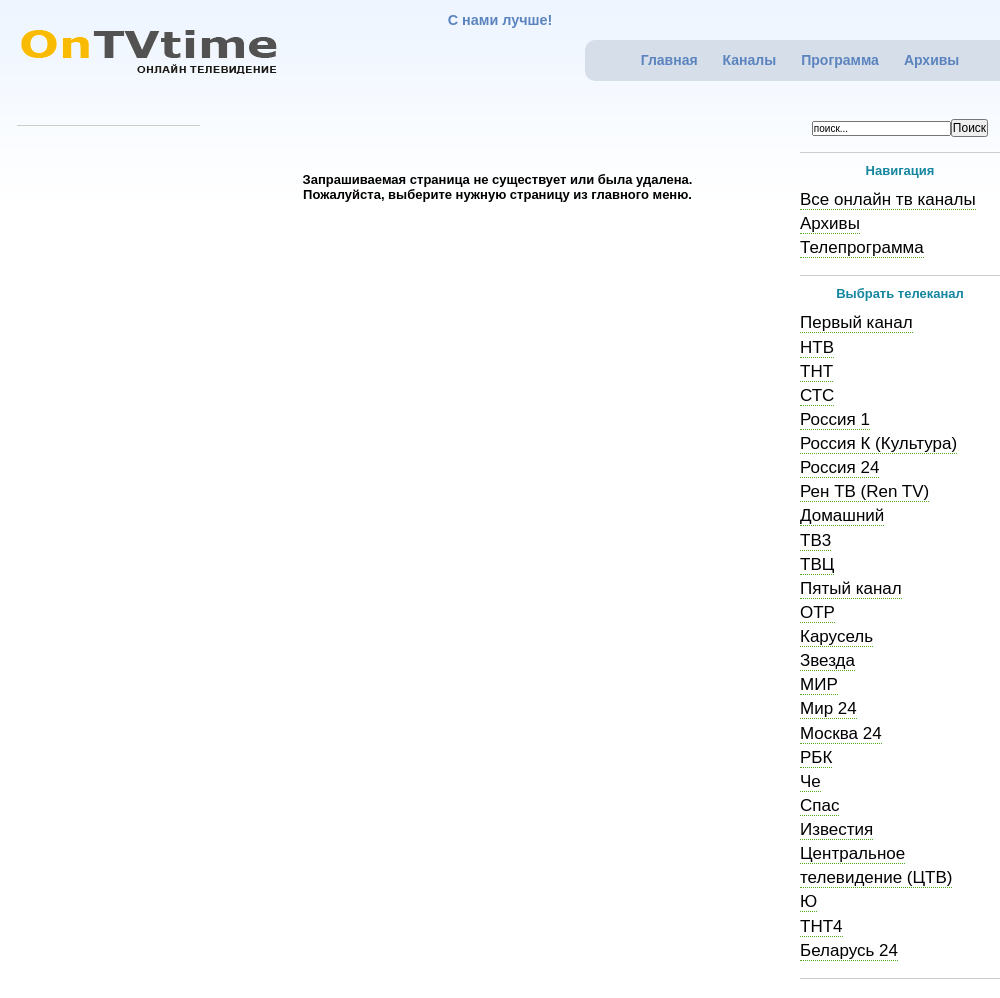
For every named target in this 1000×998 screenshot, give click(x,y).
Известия (836, 829)
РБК (816, 757)
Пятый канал (851, 588)
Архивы (931, 60)
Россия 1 (835, 419)
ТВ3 (815, 540)
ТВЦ (817, 564)
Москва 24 (841, 733)
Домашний (842, 515)
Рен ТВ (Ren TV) (864, 491)
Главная (669, 60)
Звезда (827, 660)
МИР (819, 684)
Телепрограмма (862, 247)
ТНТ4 (821, 926)
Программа (840, 60)
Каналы (750, 60)
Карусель (836, 636)
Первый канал (856, 322)
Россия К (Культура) (878, 443)
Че (810, 781)
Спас (819, 805)
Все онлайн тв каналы (888, 199)
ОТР (817, 612)
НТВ (817, 347)
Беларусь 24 (849, 950)
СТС (817, 395)
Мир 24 (828, 708)
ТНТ (816, 371)
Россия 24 (839, 467)
